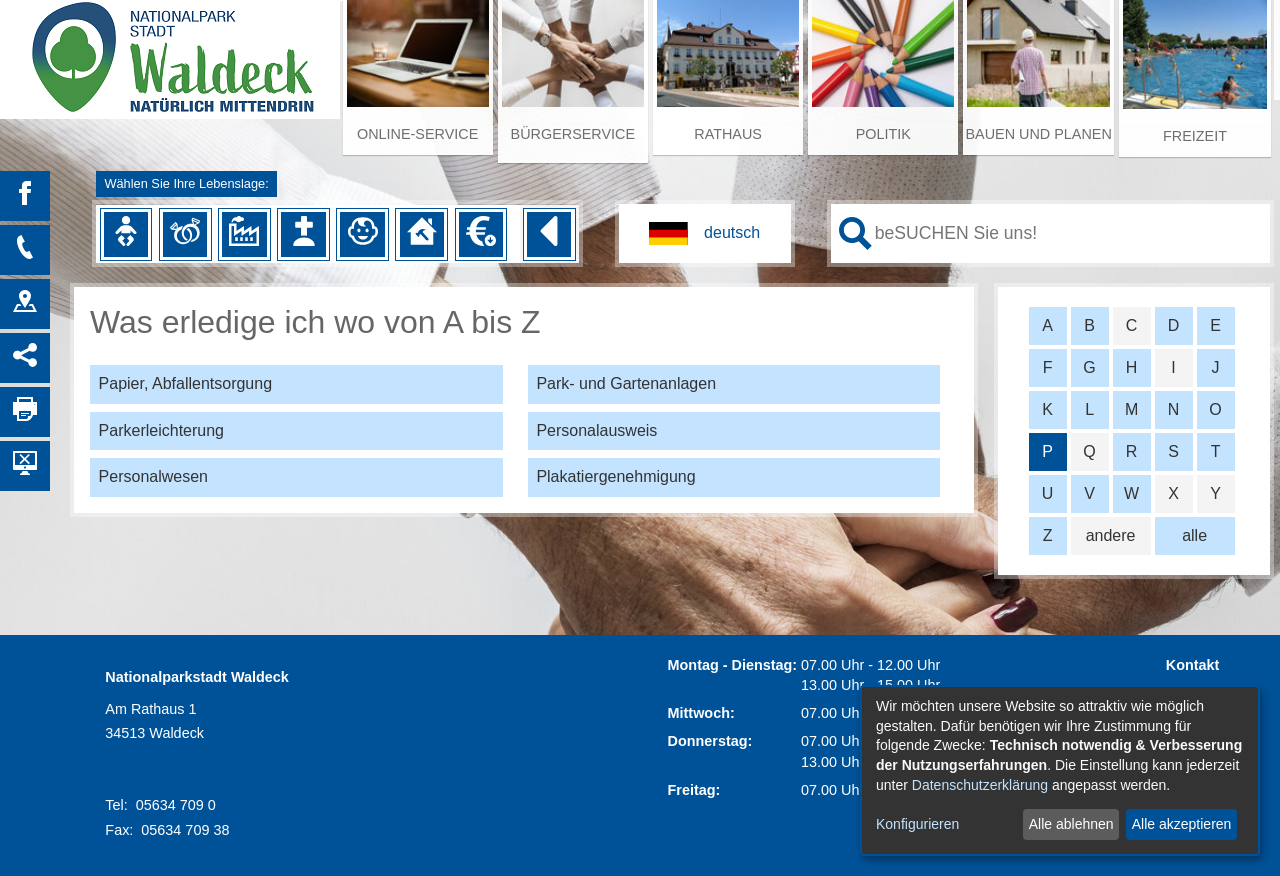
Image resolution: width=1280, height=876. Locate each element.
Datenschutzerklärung (980, 785)
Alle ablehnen (1071, 824)
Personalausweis (596, 430)
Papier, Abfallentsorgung (185, 383)
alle (1194, 535)
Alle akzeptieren (1182, 824)
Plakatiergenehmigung (615, 476)
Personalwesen (153, 476)
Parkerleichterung (161, 430)
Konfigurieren (917, 824)
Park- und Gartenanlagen (626, 383)
